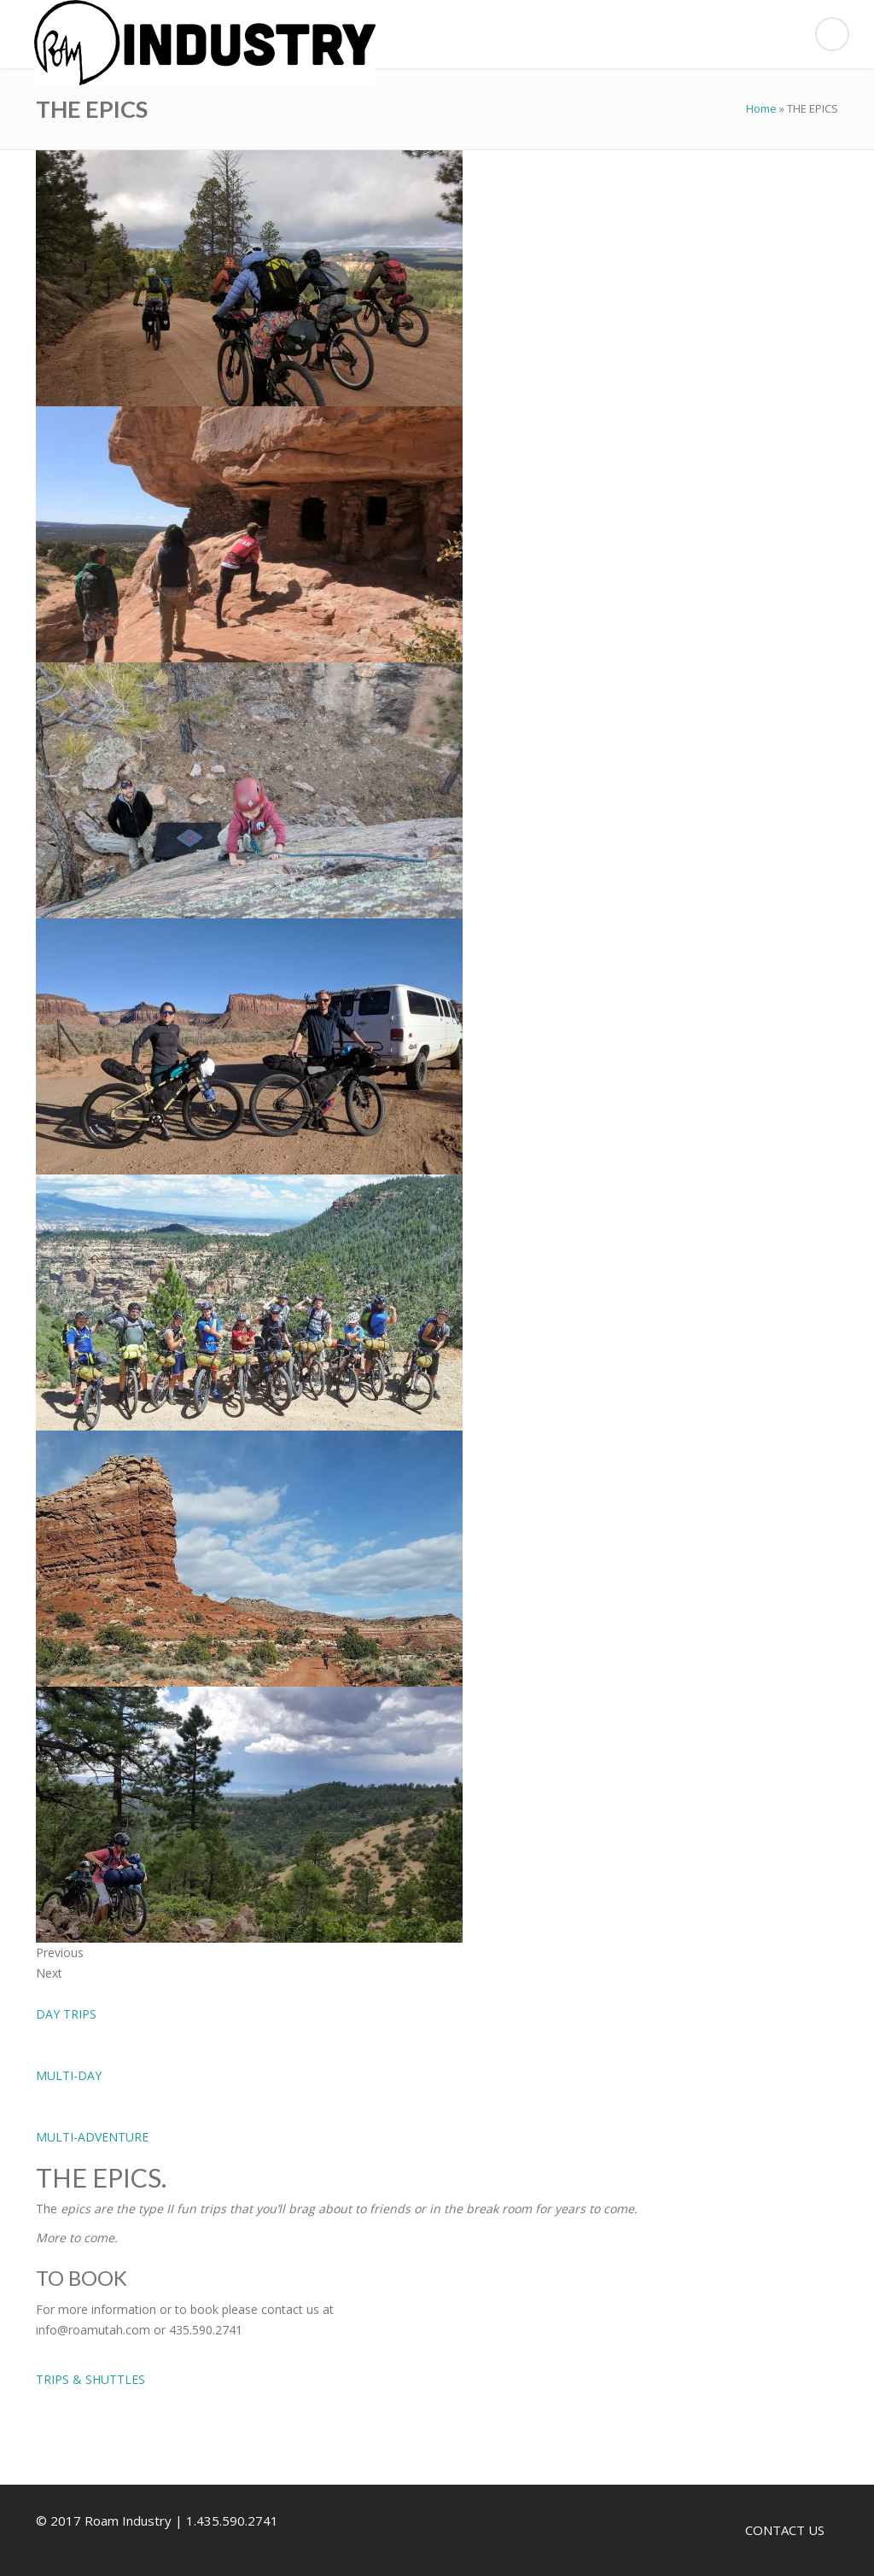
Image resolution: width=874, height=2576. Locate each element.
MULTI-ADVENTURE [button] (92, 2137)
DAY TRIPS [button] (66, 2014)
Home (761, 108)
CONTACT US (784, 2529)
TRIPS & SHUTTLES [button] (90, 2379)
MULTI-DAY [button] (69, 2075)
